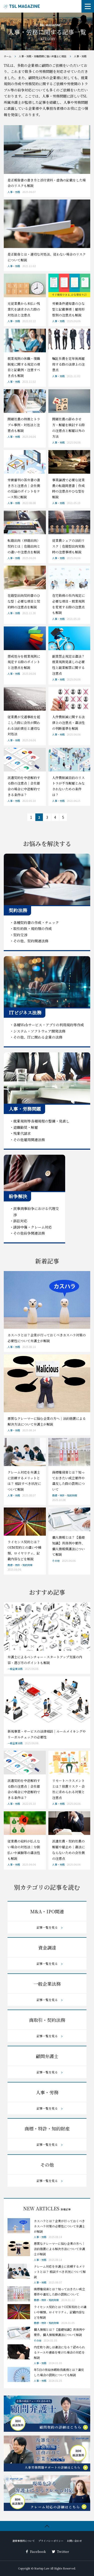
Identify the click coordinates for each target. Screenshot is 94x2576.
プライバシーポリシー (50, 2541)
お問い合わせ (74, 2541)
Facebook (38, 2551)
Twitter (63, 2551)
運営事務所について (23, 2541)
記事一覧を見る (47, 1927)
